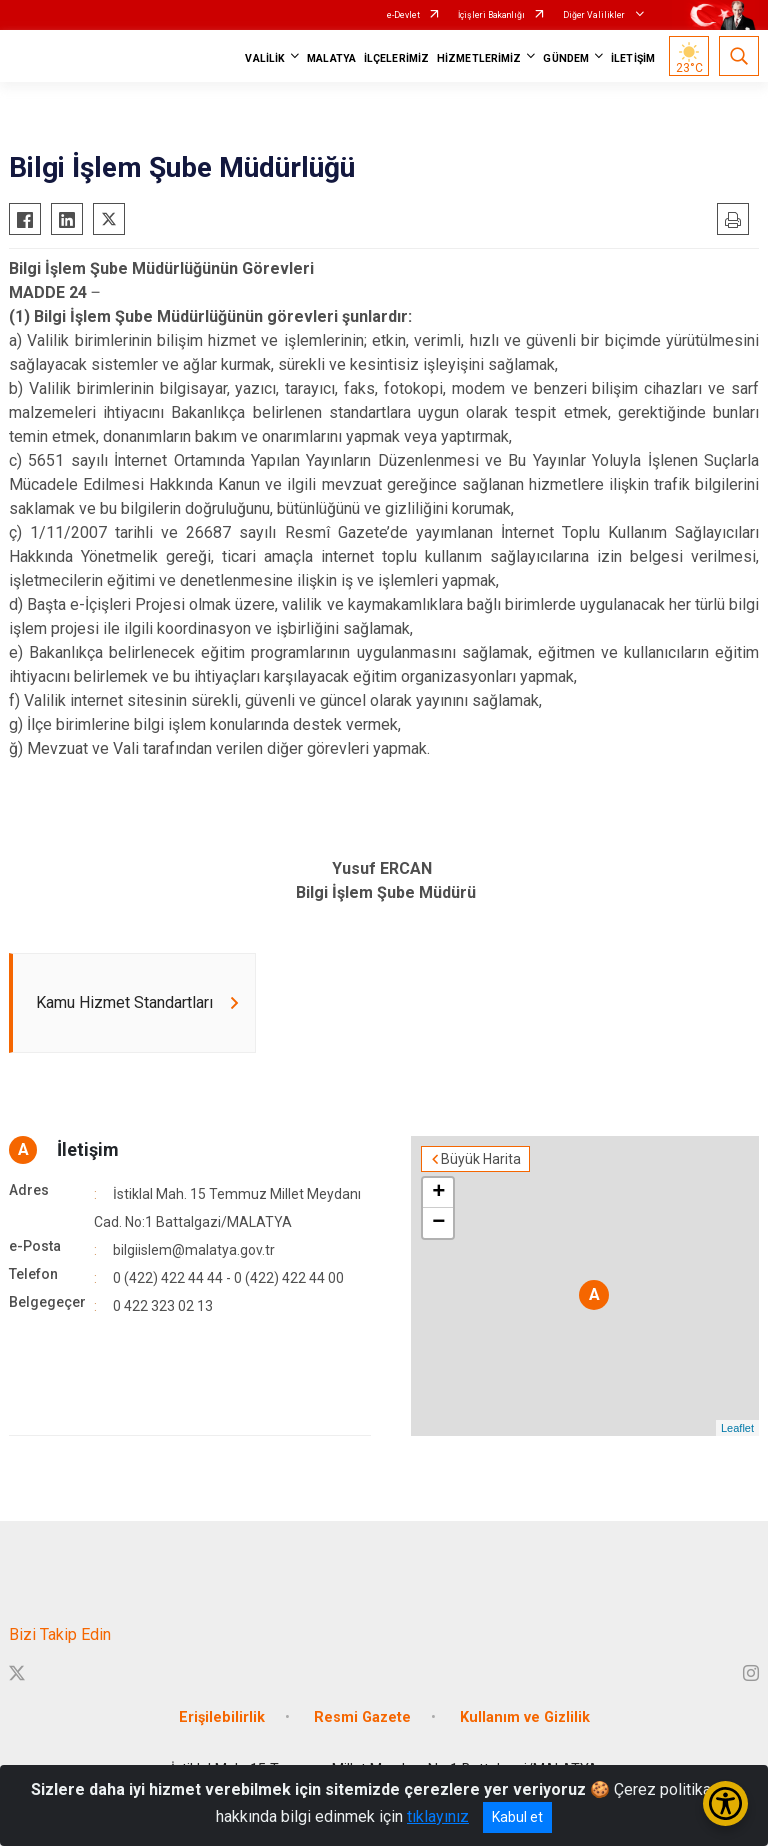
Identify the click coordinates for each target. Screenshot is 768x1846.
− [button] (438, 1223)
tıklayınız (438, 1816)
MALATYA (331, 58)
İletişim (88, 1149)
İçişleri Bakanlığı (491, 15)
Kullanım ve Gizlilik (525, 1717)
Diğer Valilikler (595, 15)
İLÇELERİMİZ (396, 58)
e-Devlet (403, 15)
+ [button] (438, 1193)
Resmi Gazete (362, 1717)
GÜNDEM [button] (566, 58)
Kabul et (517, 1817)
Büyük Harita (481, 1159)
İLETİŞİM (633, 58)
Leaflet (737, 1428)
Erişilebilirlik (222, 1717)
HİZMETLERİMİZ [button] (479, 58)
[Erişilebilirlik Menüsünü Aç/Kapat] (725, 1803)
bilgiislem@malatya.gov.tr (194, 1250)
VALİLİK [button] (265, 58)
